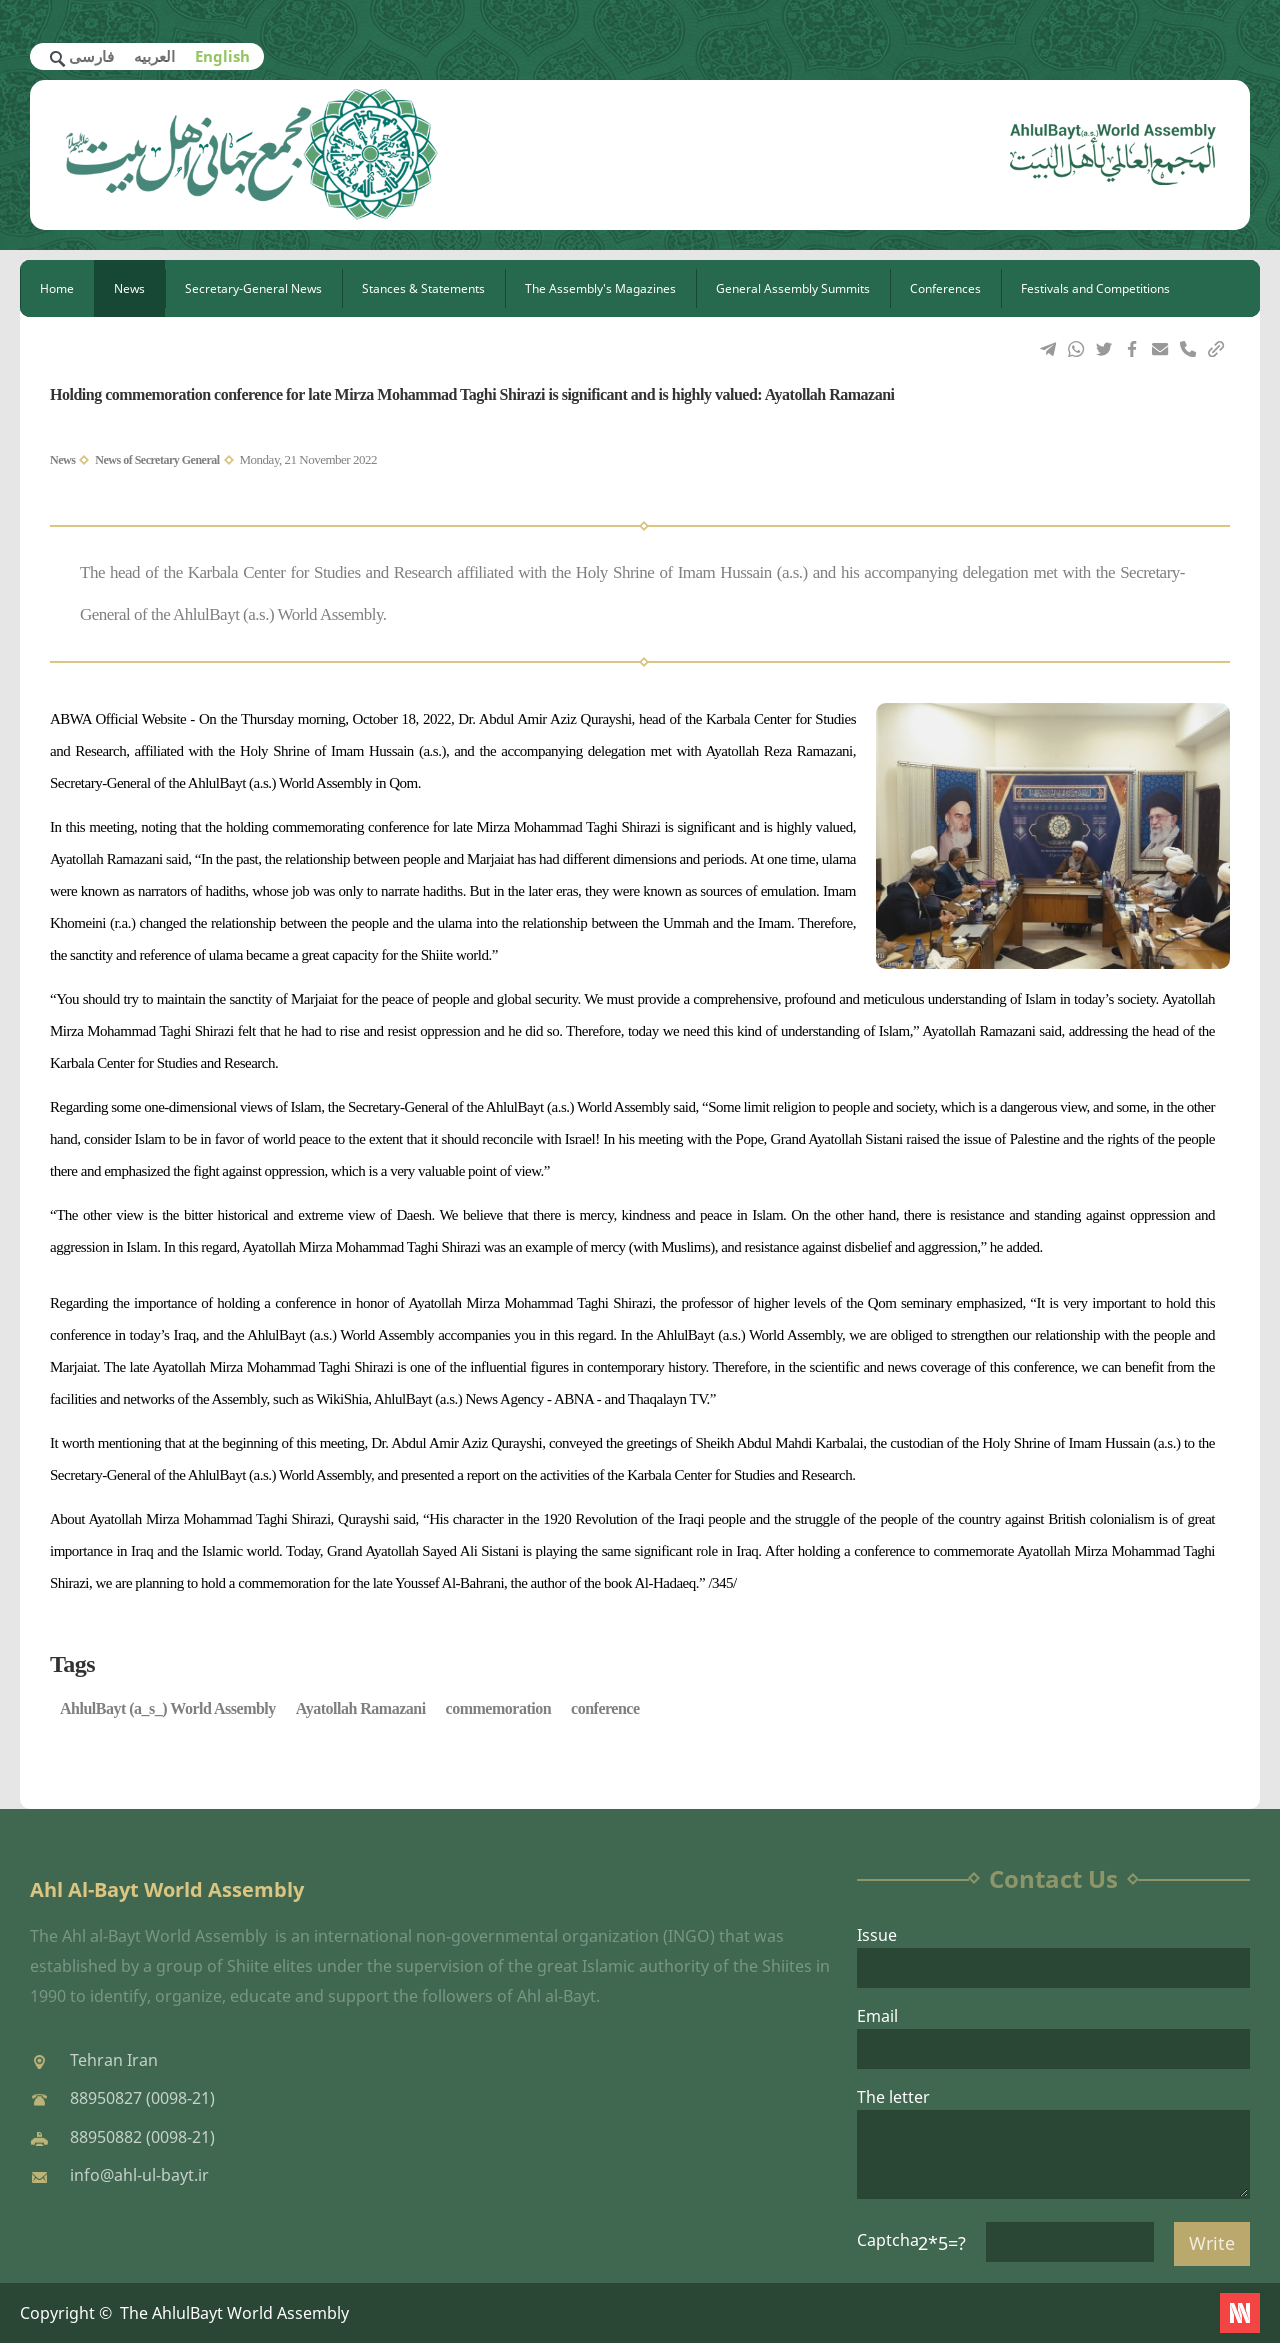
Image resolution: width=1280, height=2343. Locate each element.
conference (605, 1708)
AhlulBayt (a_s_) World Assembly (168, 1708)
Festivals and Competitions (1095, 288)
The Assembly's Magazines (600, 288)
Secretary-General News (253, 288)
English (222, 56)
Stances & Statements (423, 288)
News (129, 288)
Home (57, 288)
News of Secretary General (157, 460)
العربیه (154, 56)
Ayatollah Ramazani (361, 1708)
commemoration (498, 1708)
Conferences (945, 288)
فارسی (91, 56)
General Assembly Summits (793, 288)
